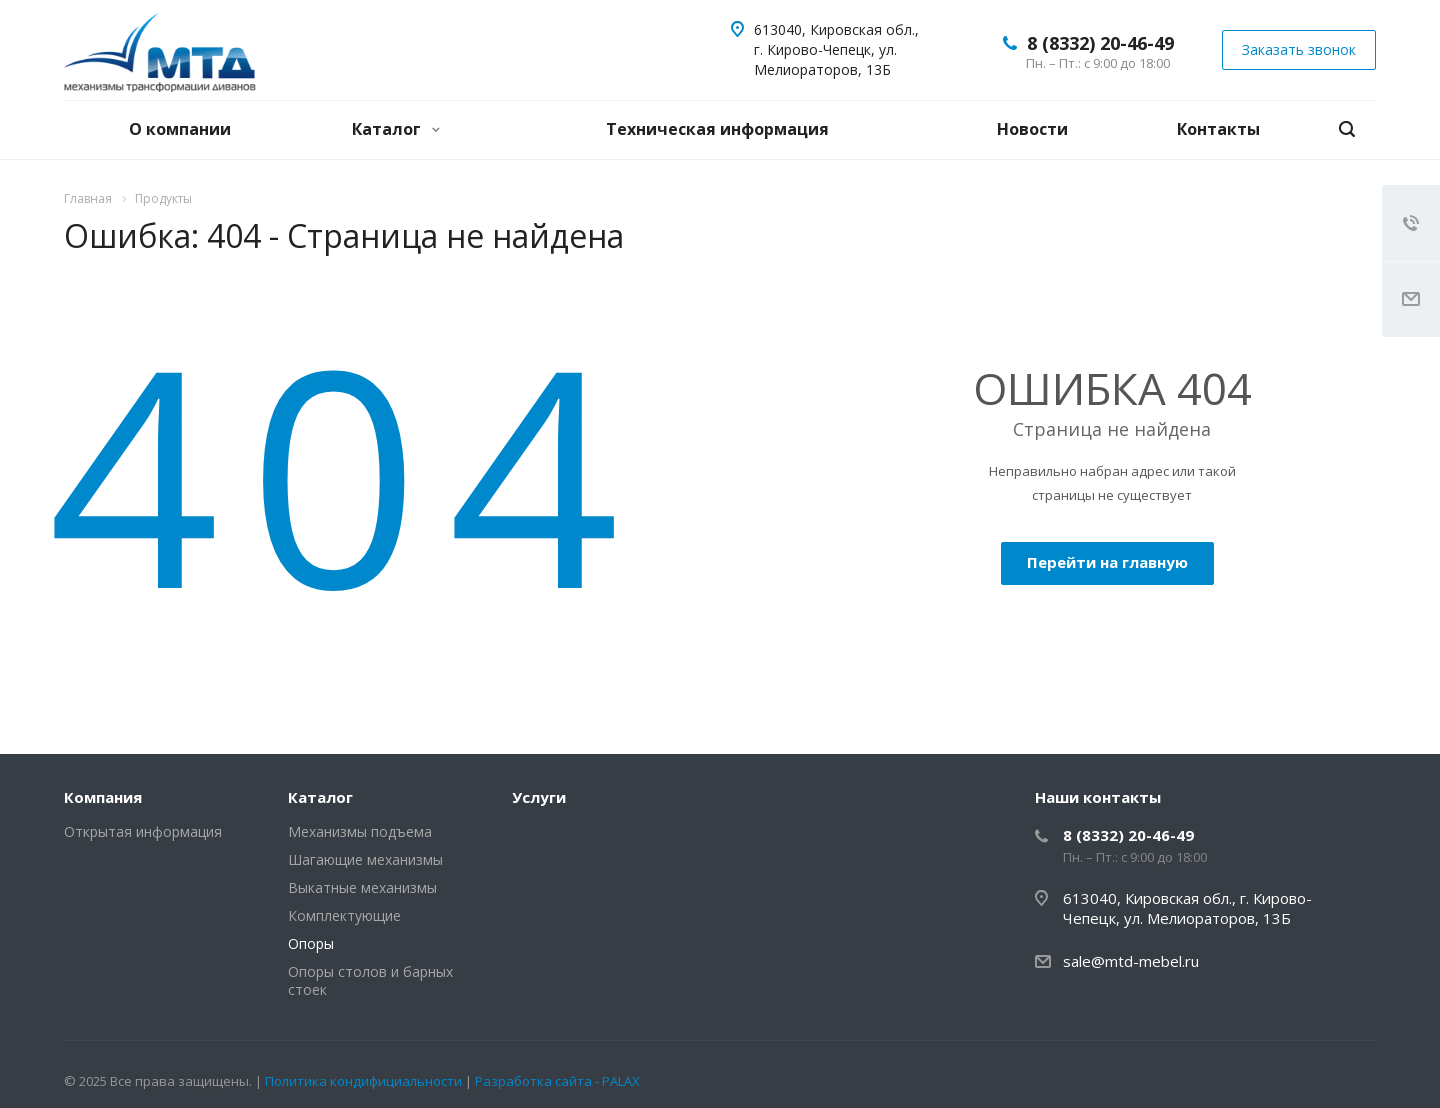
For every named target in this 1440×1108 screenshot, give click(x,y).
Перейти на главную (1107, 562)
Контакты (1218, 129)
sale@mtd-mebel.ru (1131, 961)
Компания (103, 797)
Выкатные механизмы (362, 887)
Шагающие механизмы (365, 859)
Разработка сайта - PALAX (557, 1081)
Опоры (311, 943)
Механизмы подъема (360, 831)
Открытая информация (143, 831)
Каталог (396, 129)
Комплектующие (344, 915)
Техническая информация (717, 129)
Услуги (539, 797)
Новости (1032, 129)
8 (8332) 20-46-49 (1100, 43)
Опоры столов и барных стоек (370, 980)
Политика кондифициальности (365, 1081)
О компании (180, 129)
